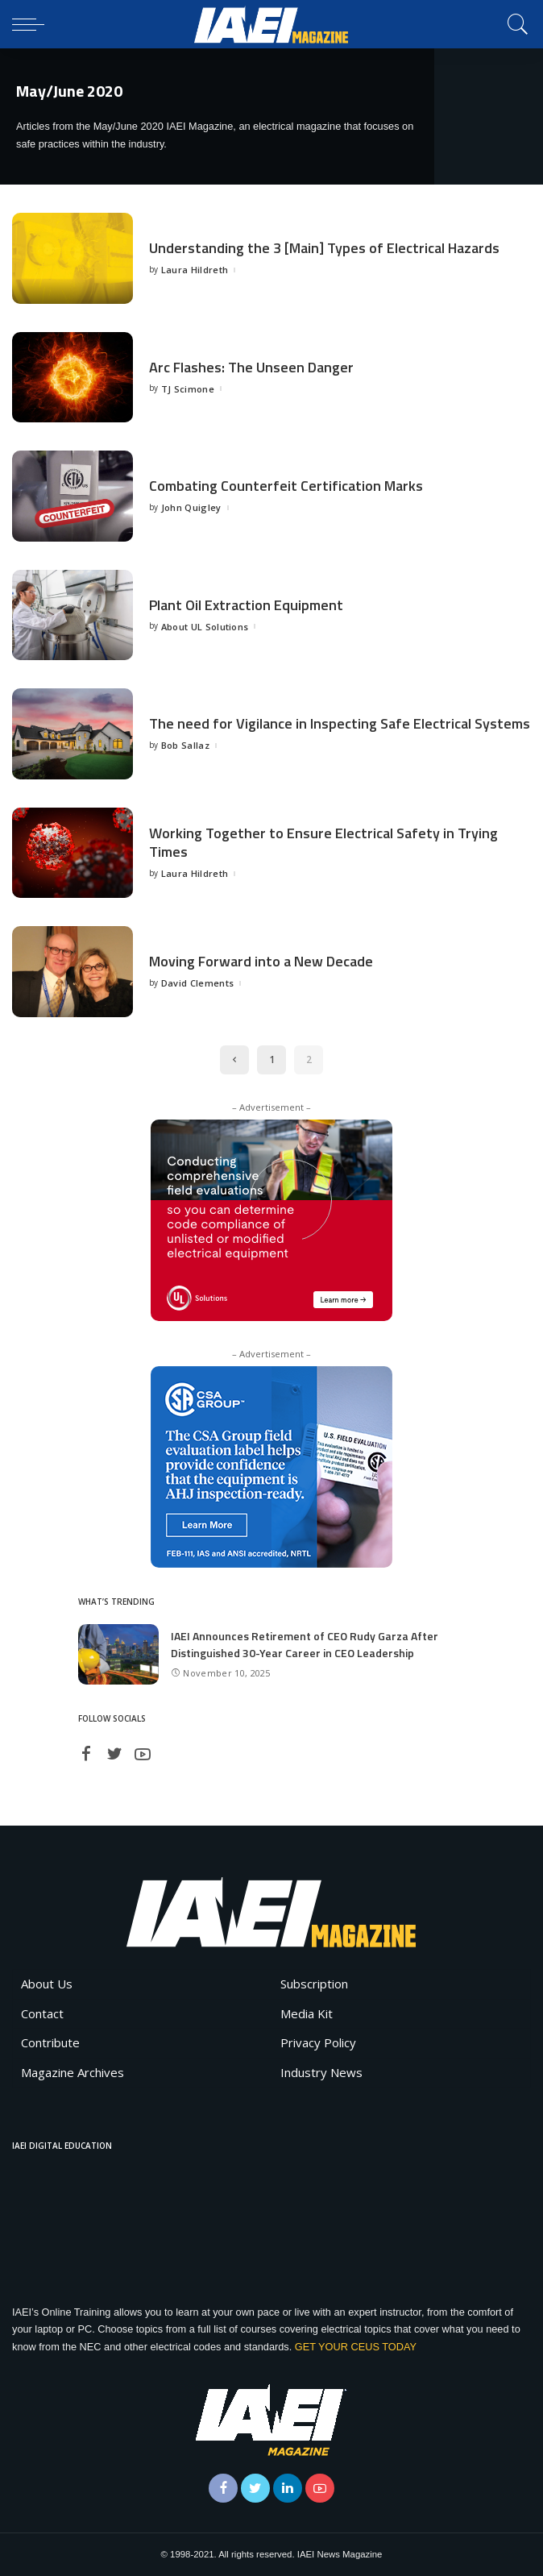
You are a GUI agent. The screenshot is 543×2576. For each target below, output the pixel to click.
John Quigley (191, 507)
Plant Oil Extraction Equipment (246, 605)
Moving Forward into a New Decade (261, 961)
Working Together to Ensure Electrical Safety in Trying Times (323, 842)
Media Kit (306, 2013)
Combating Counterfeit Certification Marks (286, 486)
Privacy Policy (318, 2042)
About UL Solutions (205, 626)
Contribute (50, 2042)
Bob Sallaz (185, 745)
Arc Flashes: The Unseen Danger (251, 367)
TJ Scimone (187, 388)
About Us (47, 1984)
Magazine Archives (72, 2072)
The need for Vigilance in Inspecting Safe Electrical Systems (339, 723)
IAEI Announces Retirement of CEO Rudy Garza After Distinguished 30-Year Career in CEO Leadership (304, 1644)
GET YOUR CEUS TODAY (356, 2347)
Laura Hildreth (195, 269)
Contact (42, 2013)
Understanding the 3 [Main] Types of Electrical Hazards (324, 248)
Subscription (314, 1984)
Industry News (321, 2072)
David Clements (197, 982)
